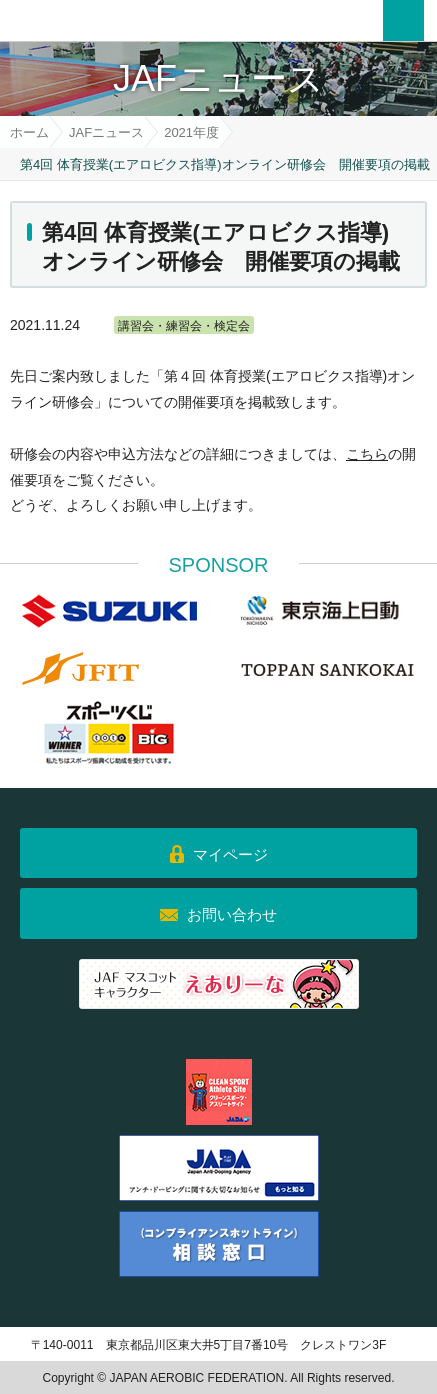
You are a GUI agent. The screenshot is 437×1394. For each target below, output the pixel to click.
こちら (367, 454)
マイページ (230, 854)
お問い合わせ (232, 914)
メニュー (403, 20)
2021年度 (191, 132)
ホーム (29, 132)
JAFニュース (106, 132)
